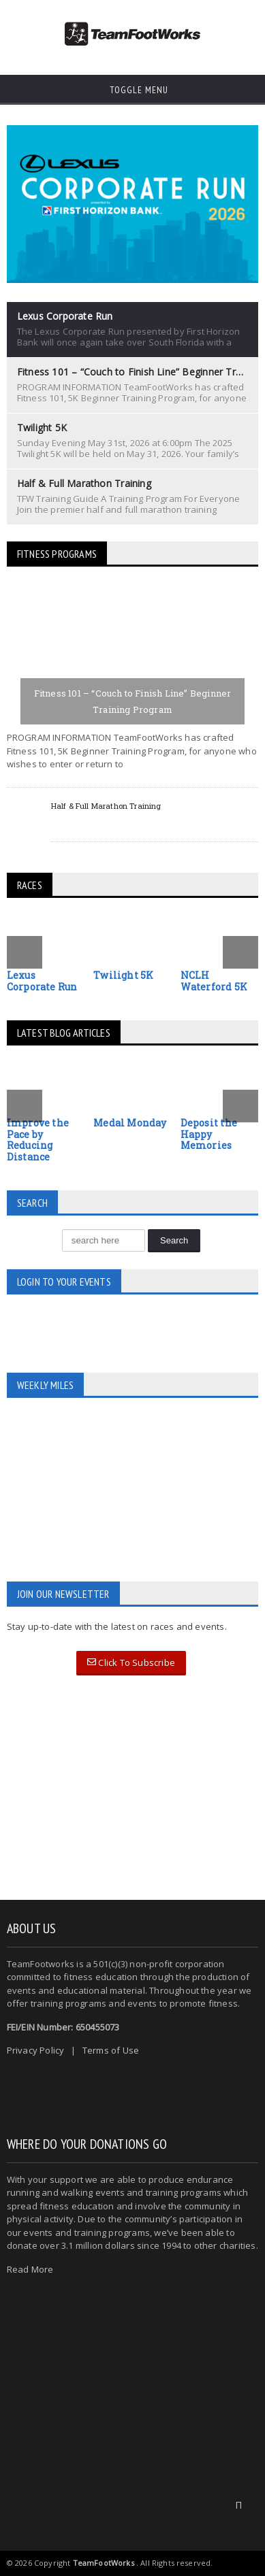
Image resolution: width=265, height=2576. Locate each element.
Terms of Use (110, 2050)
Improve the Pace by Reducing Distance (38, 1139)
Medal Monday (130, 1122)
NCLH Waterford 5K (214, 981)
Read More (30, 2269)
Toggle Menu (132, 90)
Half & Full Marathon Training (106, 806)
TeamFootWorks (103, 2563)
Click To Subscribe (131, 1662)
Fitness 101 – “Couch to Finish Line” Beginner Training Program (133, 701)
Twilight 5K (123, 975)
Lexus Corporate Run (42, 981)
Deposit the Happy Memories (209, 1134)
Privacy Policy (36, 2050)
